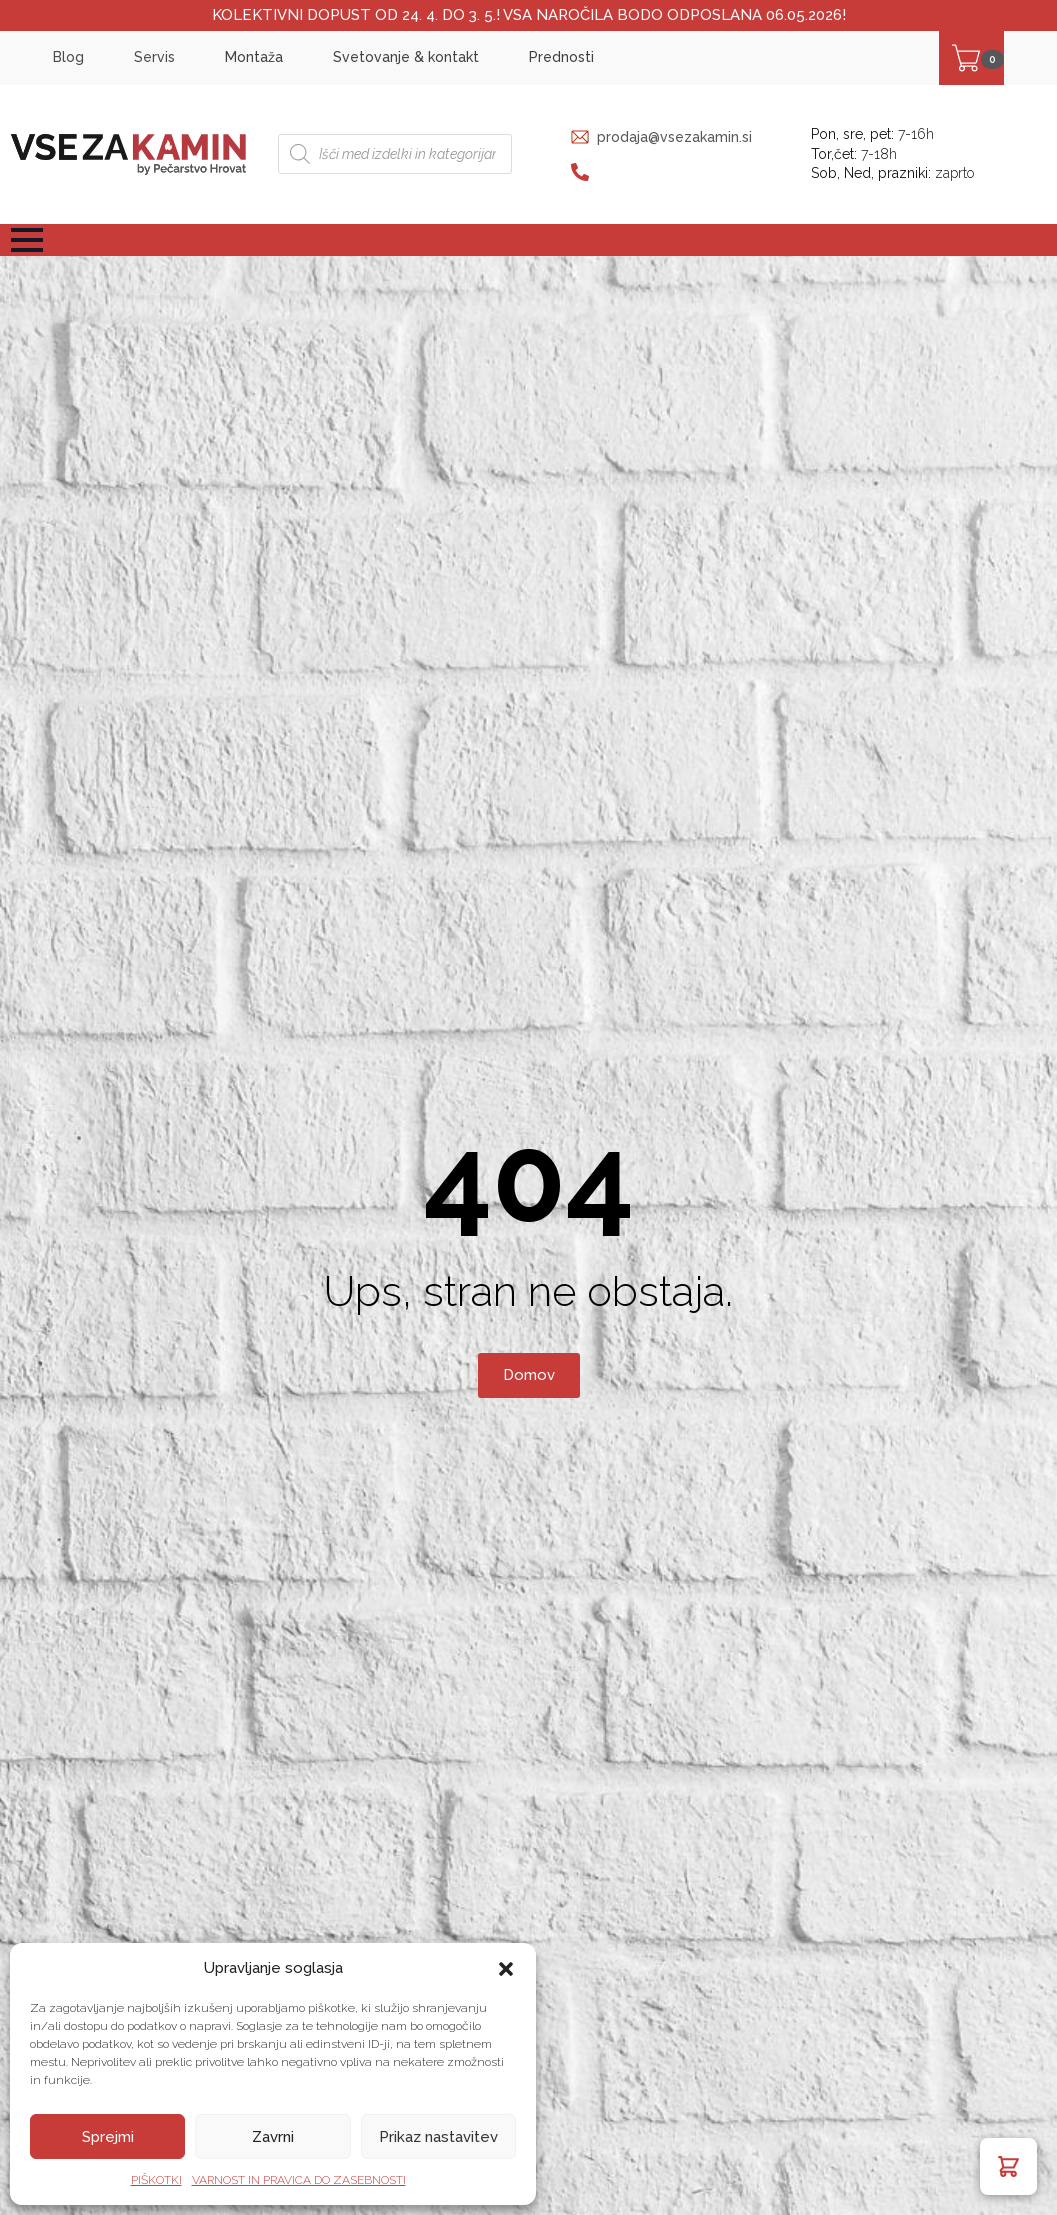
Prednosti (561, 57)
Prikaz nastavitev (438, 2137)
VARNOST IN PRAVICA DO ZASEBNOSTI (299, 2180)
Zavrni (273, 2137)
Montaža (254, 57)
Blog (68, 57)
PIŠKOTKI (156, 2180)
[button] (506, 1969)
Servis (154, 57)
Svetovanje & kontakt (406, 57)
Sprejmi (108, 2137)
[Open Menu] (27, 240)
